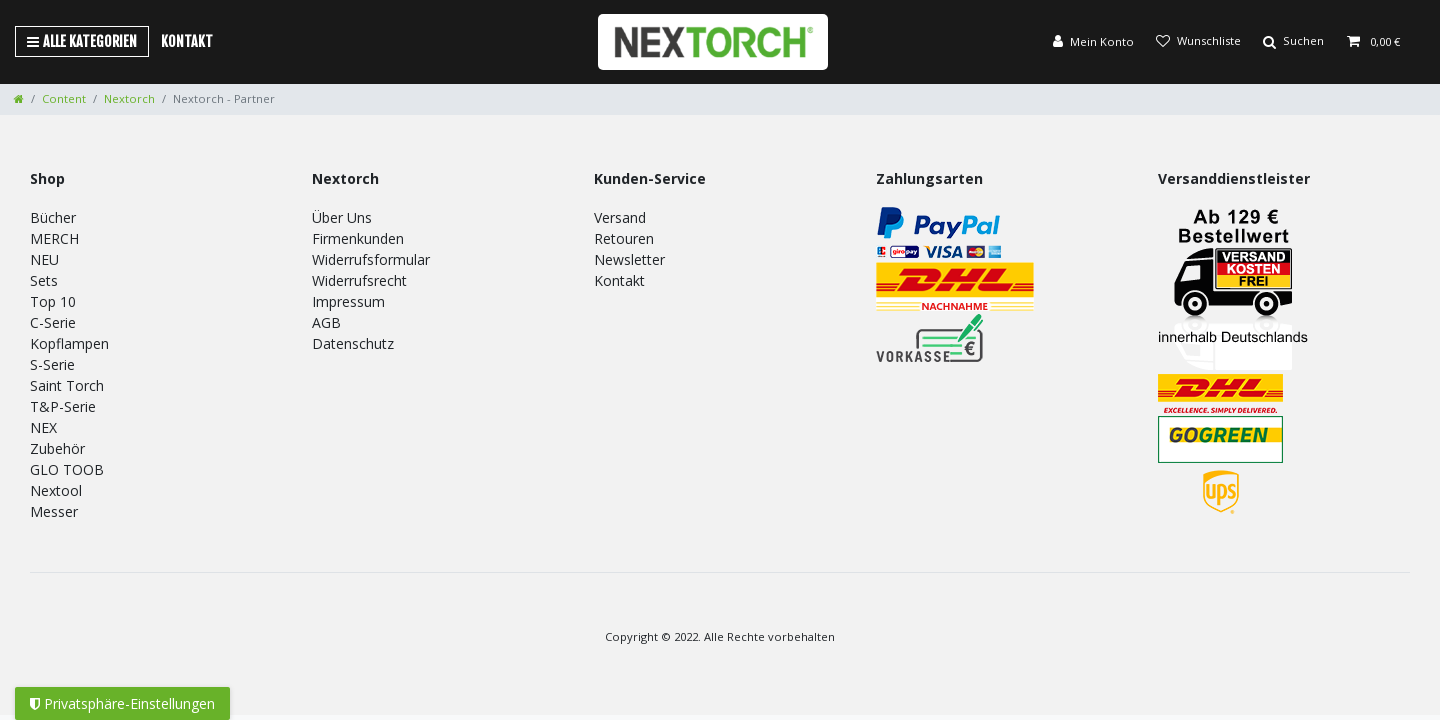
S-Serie (52, 364)
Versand (620, 217)
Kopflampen (69, 343)
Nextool (56, 490)
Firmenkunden (358, 238)
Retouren (624, 238)
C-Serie (53, 322)
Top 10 (53, 301)
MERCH (54, 238)
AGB (326, 322)
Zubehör (57, 448)
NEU (44, 259)
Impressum (348, 301)
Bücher (53, 217)
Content (64, 98)
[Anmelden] (1093, 42)
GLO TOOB (67, 469)
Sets (44, 280)
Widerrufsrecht (359, 280)
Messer (54, 511)
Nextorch (129, 98)
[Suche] (1293, 42)
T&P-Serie (63, 406)
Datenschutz (353, 343)
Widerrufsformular (371, 259)
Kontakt (187, 41)
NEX (43, 427)
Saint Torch (67, 385)
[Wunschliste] (1198, 42)
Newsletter (629, 259)
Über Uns (342, 217)
